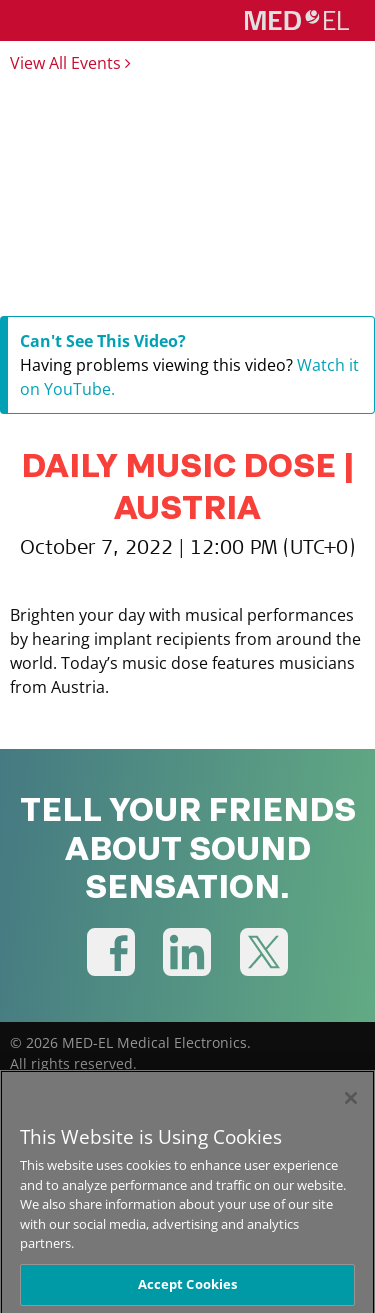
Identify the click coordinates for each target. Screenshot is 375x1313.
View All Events (70, 63)
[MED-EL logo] (297, 20)
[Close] (351, 1106)
